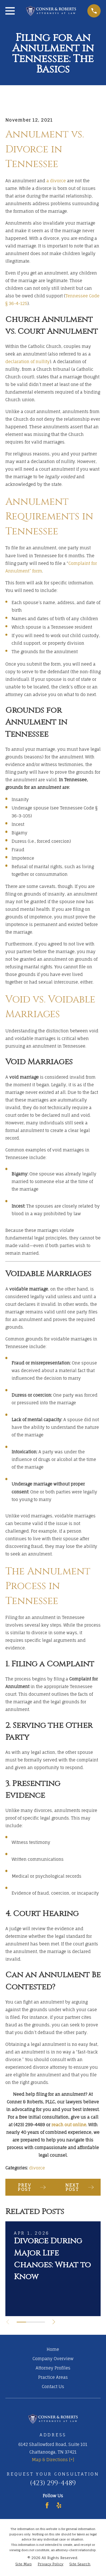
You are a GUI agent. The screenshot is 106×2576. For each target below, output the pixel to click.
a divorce (56, 180)
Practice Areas (53, 2377)
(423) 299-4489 (29, 2124)
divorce (37, 2168)
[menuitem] (23, 2564)
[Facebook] (47, 2505)
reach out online (68, 2124)
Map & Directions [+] (53, 2459)
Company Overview (53, 2358)
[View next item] (53, 2322)
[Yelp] (59, 2505)
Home (53, 2349)
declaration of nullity (27, 361)
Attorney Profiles (53, 2368)
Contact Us (53, 2386)
